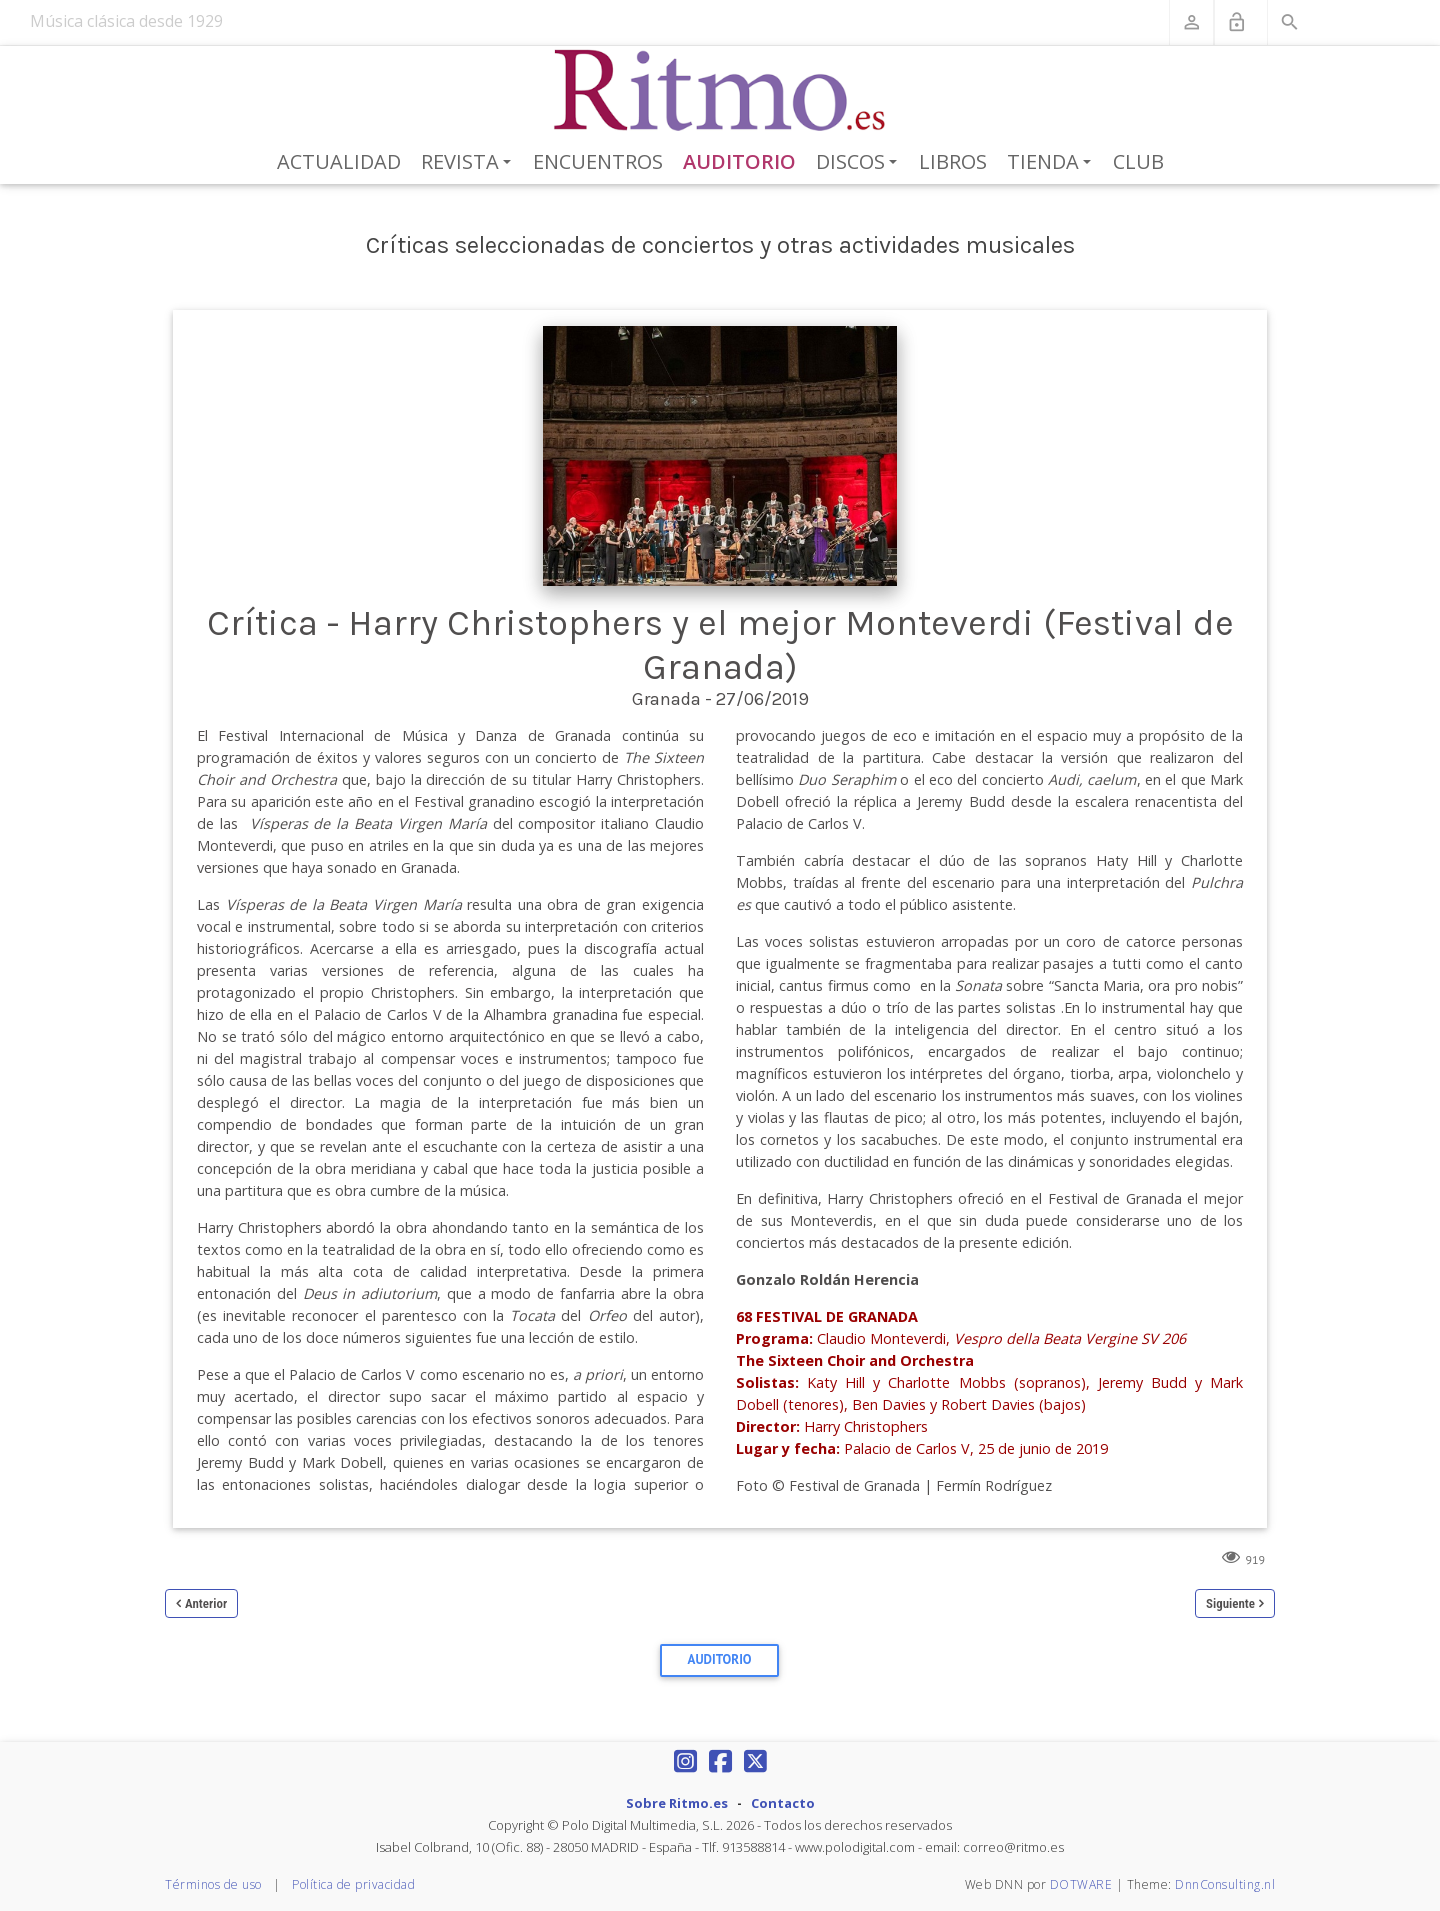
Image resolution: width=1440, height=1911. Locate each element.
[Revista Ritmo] (720, 91)
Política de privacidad (353, 1884)
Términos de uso (213, 1884)
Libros (953, 161)
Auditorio (739, 161)
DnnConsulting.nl (1225, 1884)
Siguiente (1230, 1603)
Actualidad (339, 161)
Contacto (783, 1803)
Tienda (1052, 163)
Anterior (206, 1603)
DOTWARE (1081, 1884)
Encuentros (598, 161)
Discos (860, 163)
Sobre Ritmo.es (677, 1803)
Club (1138, 161)
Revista (469, 163)
